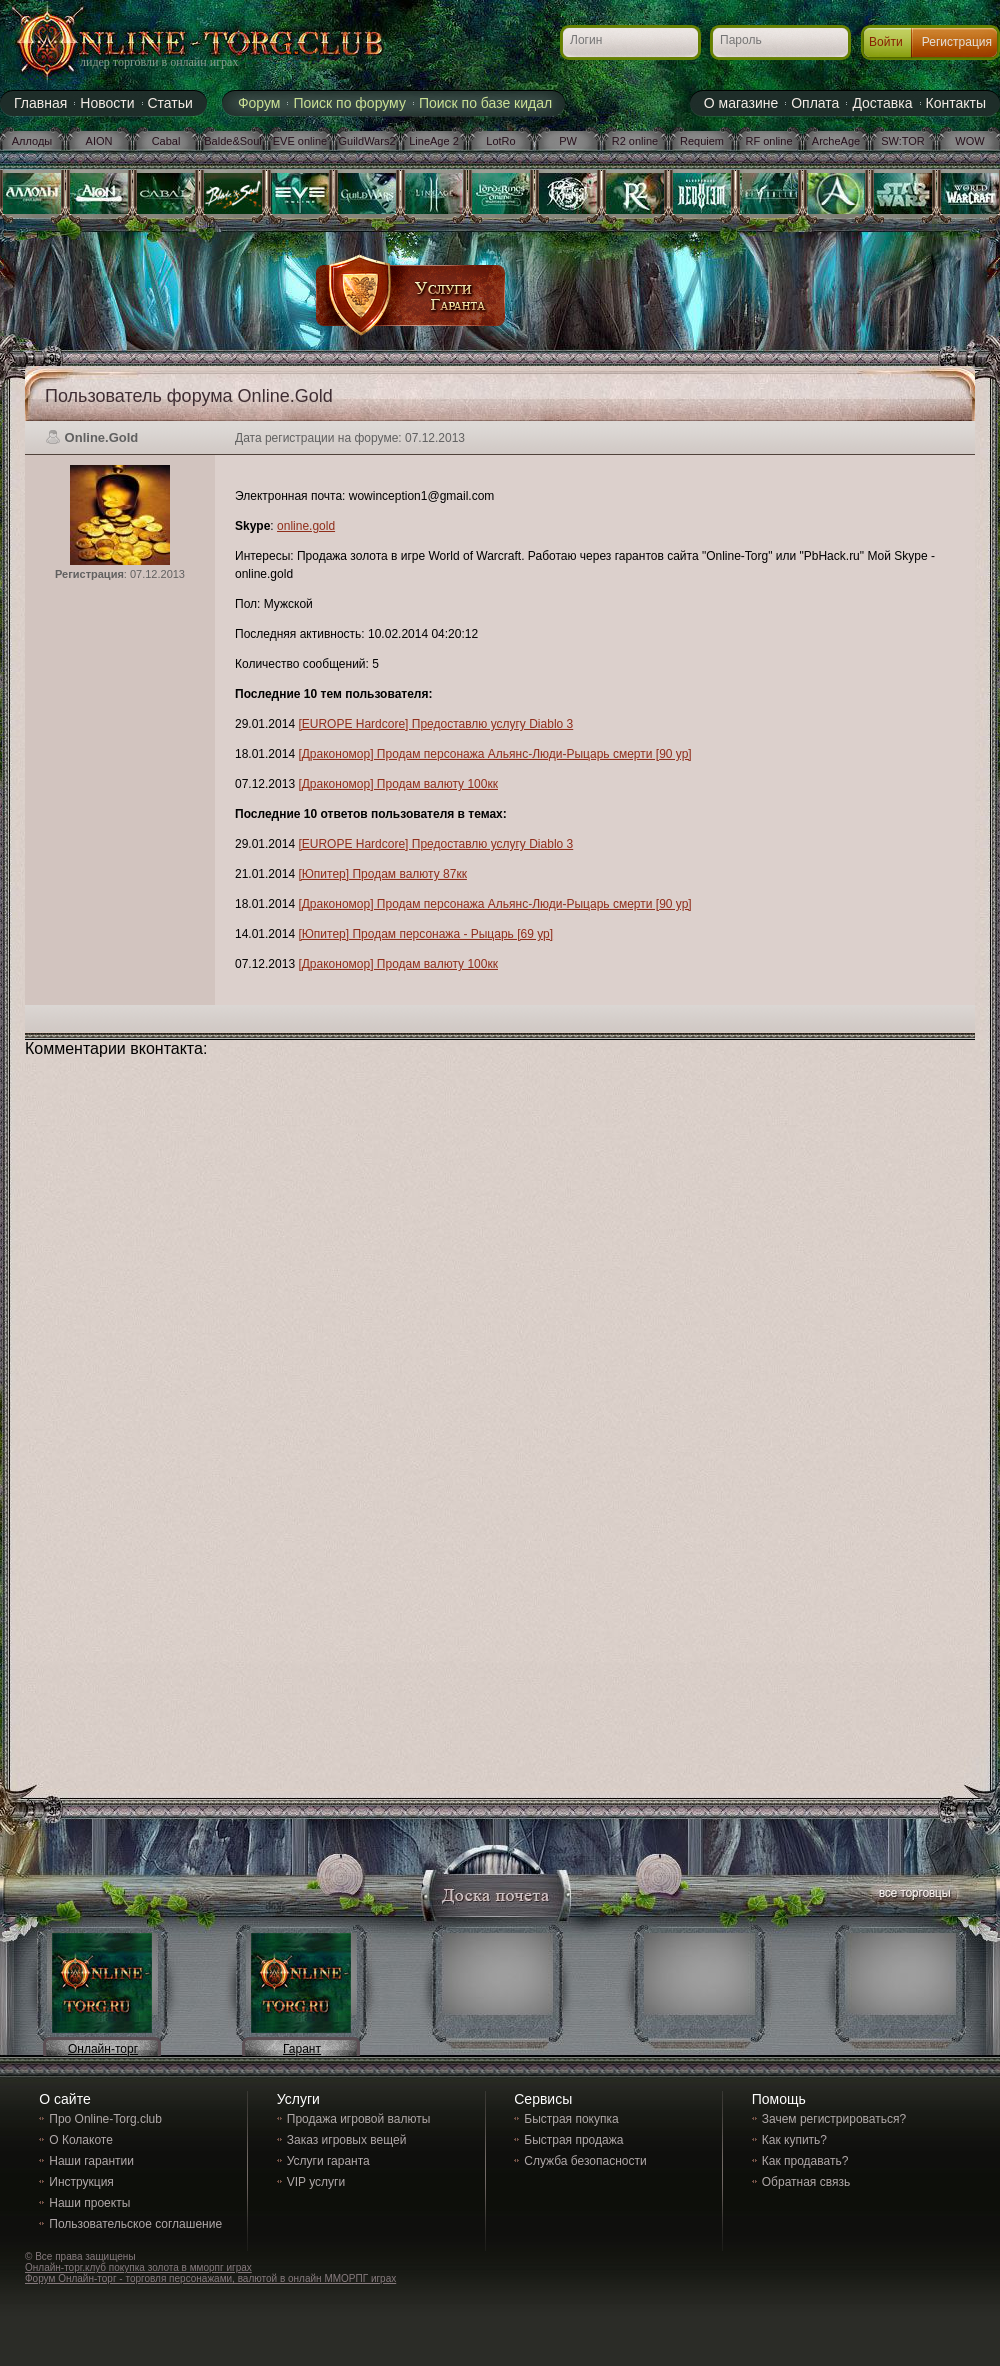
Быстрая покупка (571, 2119)
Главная (40, 103)
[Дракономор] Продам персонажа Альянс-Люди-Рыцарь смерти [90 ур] (494, 754)
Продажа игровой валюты (359, 2119)
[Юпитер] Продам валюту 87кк (382, 874)
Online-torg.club (175, 45)
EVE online (300, 141)
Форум (259, 103)
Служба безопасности (585, 2161)
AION (99, 141)
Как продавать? (805, 2161)
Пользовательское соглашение (135, 2224)
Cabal (166, 141)
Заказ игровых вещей (347, 2140)
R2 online (635, 141)
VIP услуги (316, 2182)
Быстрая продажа (573, 2140)
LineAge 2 (434, 141)
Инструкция (81, 2182)
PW (568, 141)
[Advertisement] (597, 284)
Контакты (956, 103)
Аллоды (32, 141)
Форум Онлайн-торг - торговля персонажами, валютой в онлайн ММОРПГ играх (210, 2278)
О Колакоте (81, 2140)
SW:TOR (903, 141)
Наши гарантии (91, 2161)
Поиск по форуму (349, 103)
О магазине (741, 103)
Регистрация (957, 42)
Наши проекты (89, 2203)
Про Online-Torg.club (105, 2119)
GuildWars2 (366, 141)
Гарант (302, 2049)
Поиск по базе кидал (485, 103)
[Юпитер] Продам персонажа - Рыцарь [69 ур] (425, 934)
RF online (768, 141)
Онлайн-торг (103, 2049)
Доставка (882, 103)
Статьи (170, 103)
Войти (886, 42)
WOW (969, 141)
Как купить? (794, 2140)
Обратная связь (806, 2182)
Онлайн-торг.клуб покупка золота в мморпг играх (138, 2267)
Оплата (815, 103)
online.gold (306, 526)
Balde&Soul (233, 141)
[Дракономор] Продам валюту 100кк (398, 784)
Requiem (702, 141)
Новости (107, 103)
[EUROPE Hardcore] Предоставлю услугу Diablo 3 (435, 724)
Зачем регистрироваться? (834, 2119)
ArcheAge (836, 141)
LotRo (500, 141)
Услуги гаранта (328, 2161)
